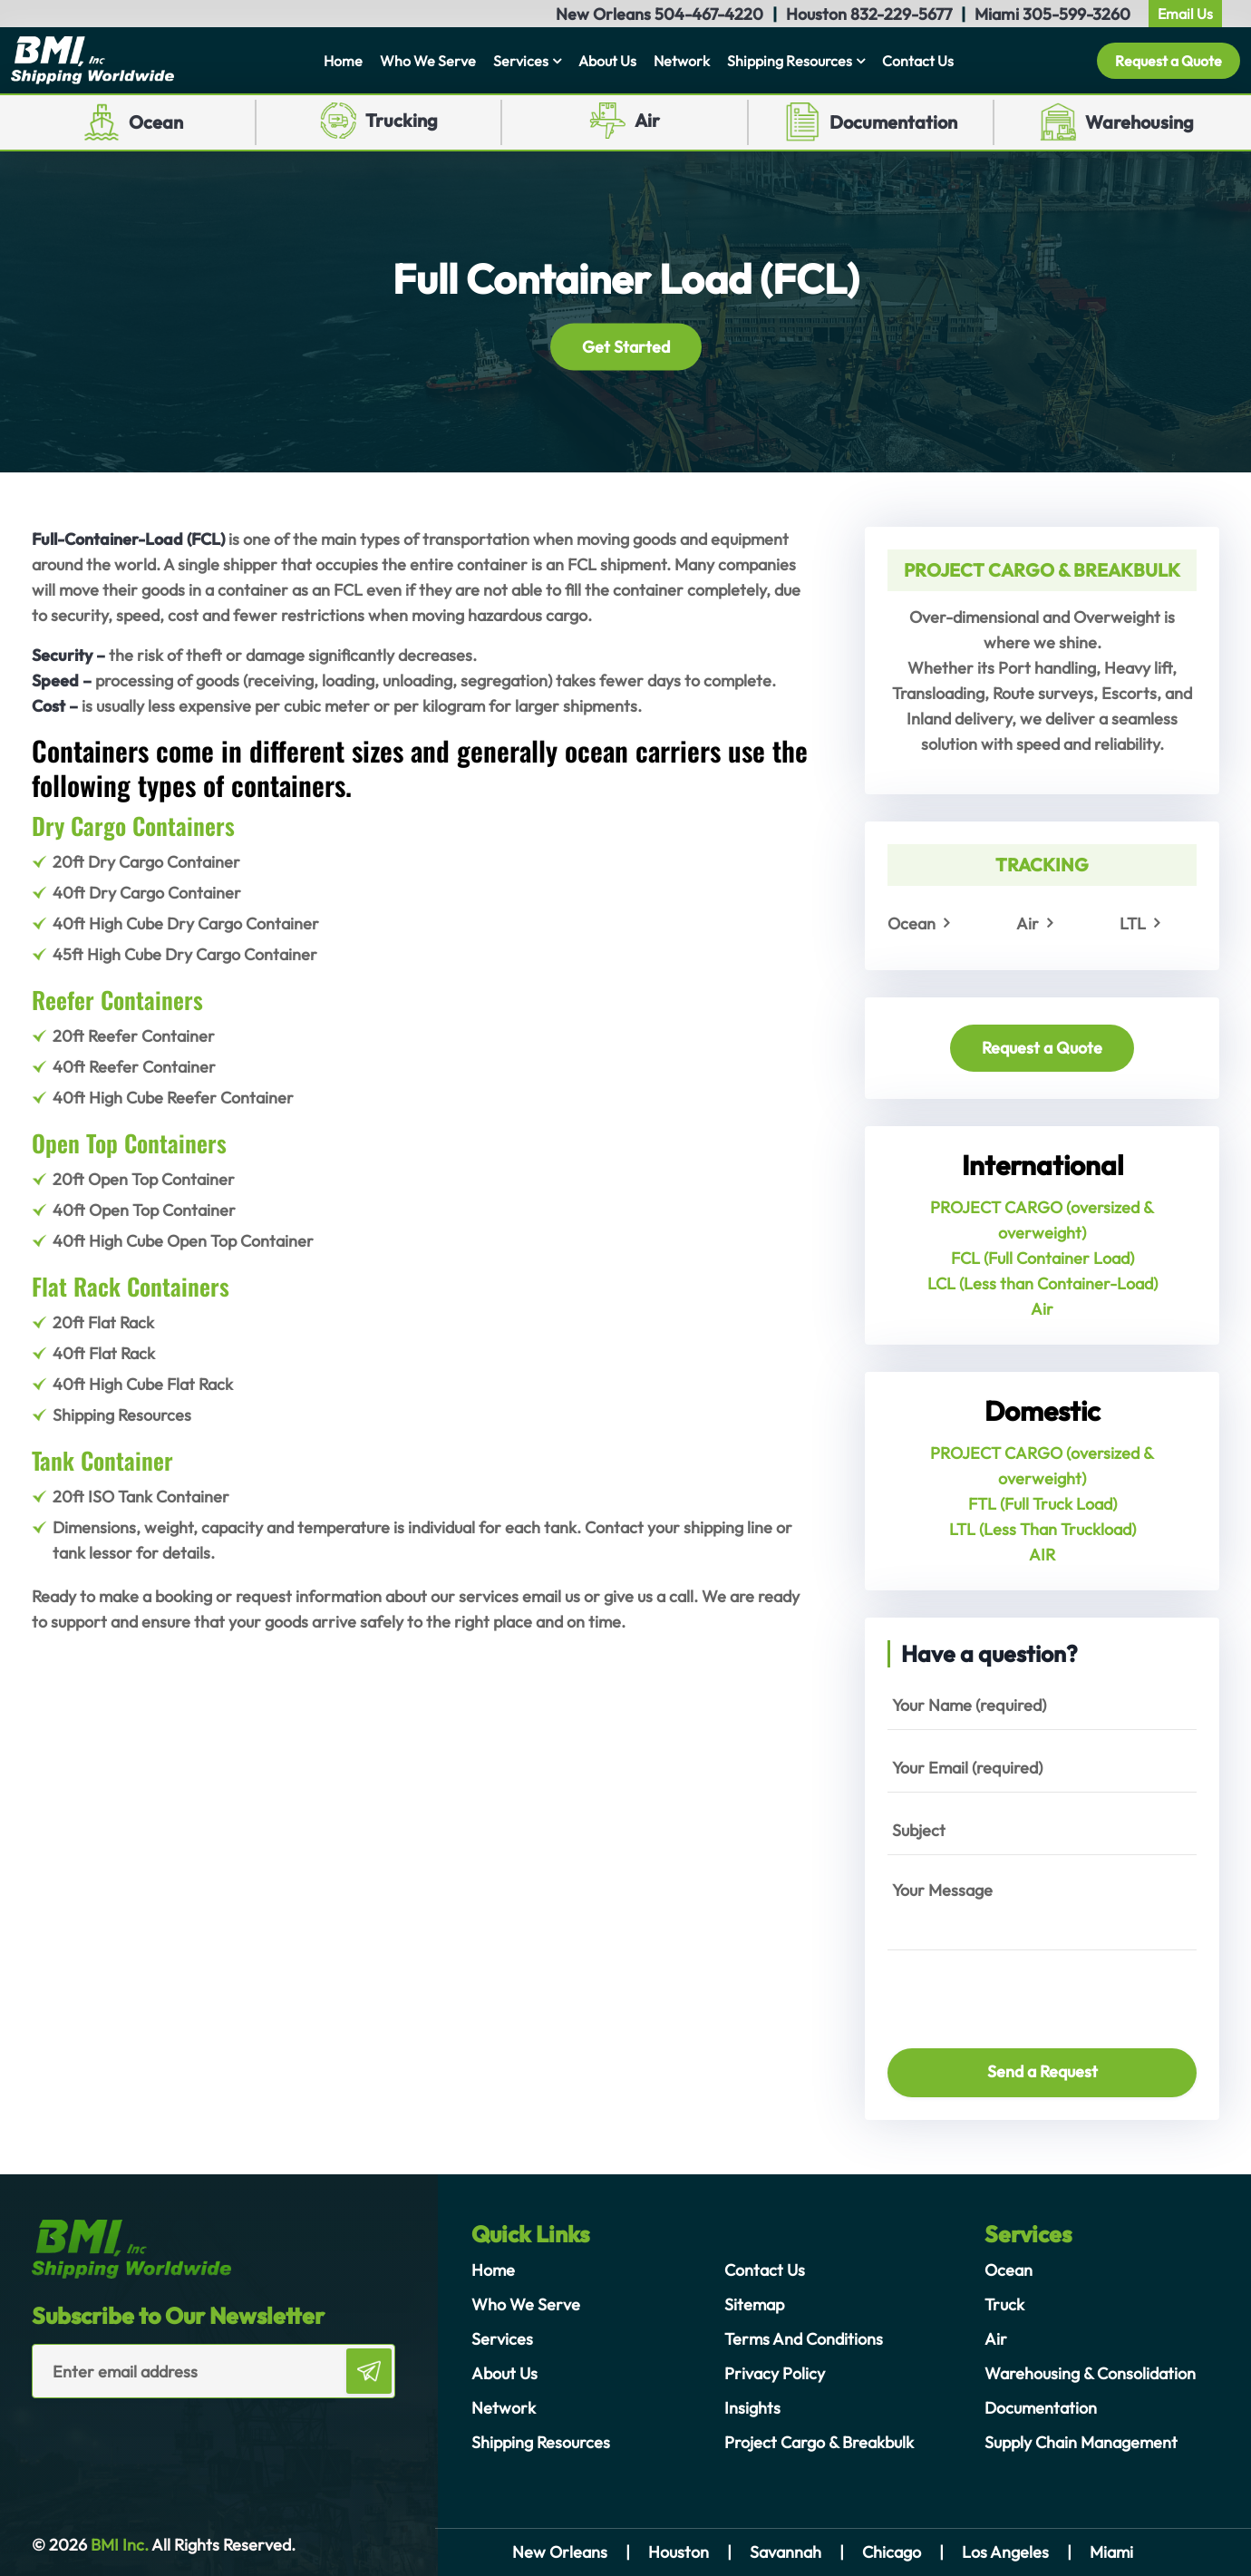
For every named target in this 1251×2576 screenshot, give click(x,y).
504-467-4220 (709, 14)
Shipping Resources (789, 61)
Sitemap (754, 2304)
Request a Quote (1168, 61)
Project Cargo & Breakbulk (819, 2442)
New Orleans (559, 2552)
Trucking (401, 120)
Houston (678, 2552)
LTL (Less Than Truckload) (1042, 1529)
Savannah (785, 2552)
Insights (752, 2407)
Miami (1111, 2552)
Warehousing (1139, 122)
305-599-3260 (1076, 14)
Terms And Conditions (803, 2338)
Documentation (893, 122)
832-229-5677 (901, 14)
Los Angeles (1005, 2552)
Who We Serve (428, 61)
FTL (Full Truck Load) (1042, 1503)
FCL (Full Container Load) (1042, 1258)
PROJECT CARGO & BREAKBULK (1042, 570)
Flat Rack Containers (130, 1286)
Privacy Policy (774, 2373)
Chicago (891, 2552)
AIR (1042, 1554)
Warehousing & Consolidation (1090, 2373)
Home (343, 61)
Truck (1004, 2304)
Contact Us (918, 61)
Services (520, 61)
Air (647, 120)
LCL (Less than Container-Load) (1042, 1283)
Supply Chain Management (1081, 2442)
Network (682, 61)
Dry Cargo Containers (133, 825)
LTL (1133, 923)
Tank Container (102, 1460)
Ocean (156, 122)
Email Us (1185, 14)
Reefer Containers (117, 999)
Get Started (626, 345)
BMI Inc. (118, 2544)
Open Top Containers (129, 1143)
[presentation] (993, 1991)
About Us (607, 61)
